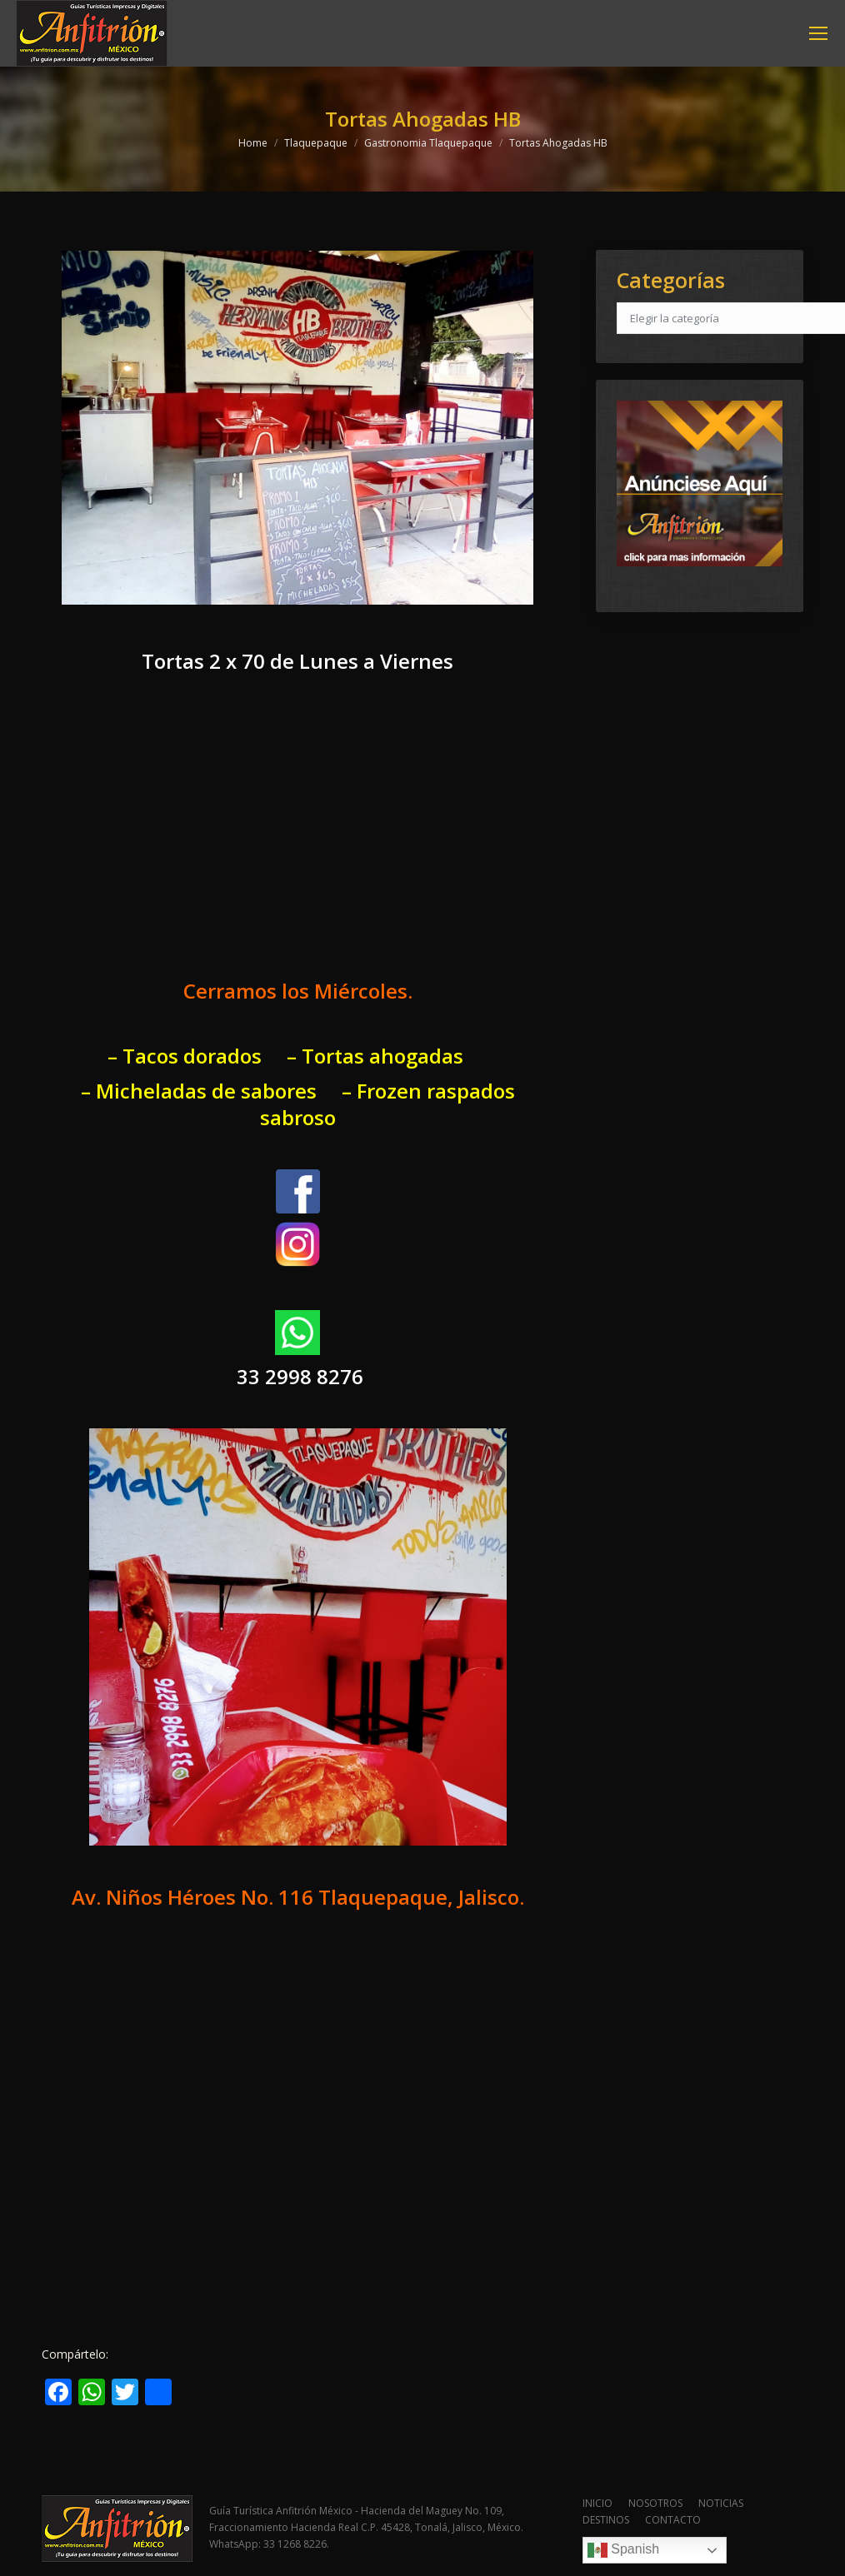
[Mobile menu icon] (818, 33)
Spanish (623, 2550)
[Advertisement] (298, 841)
